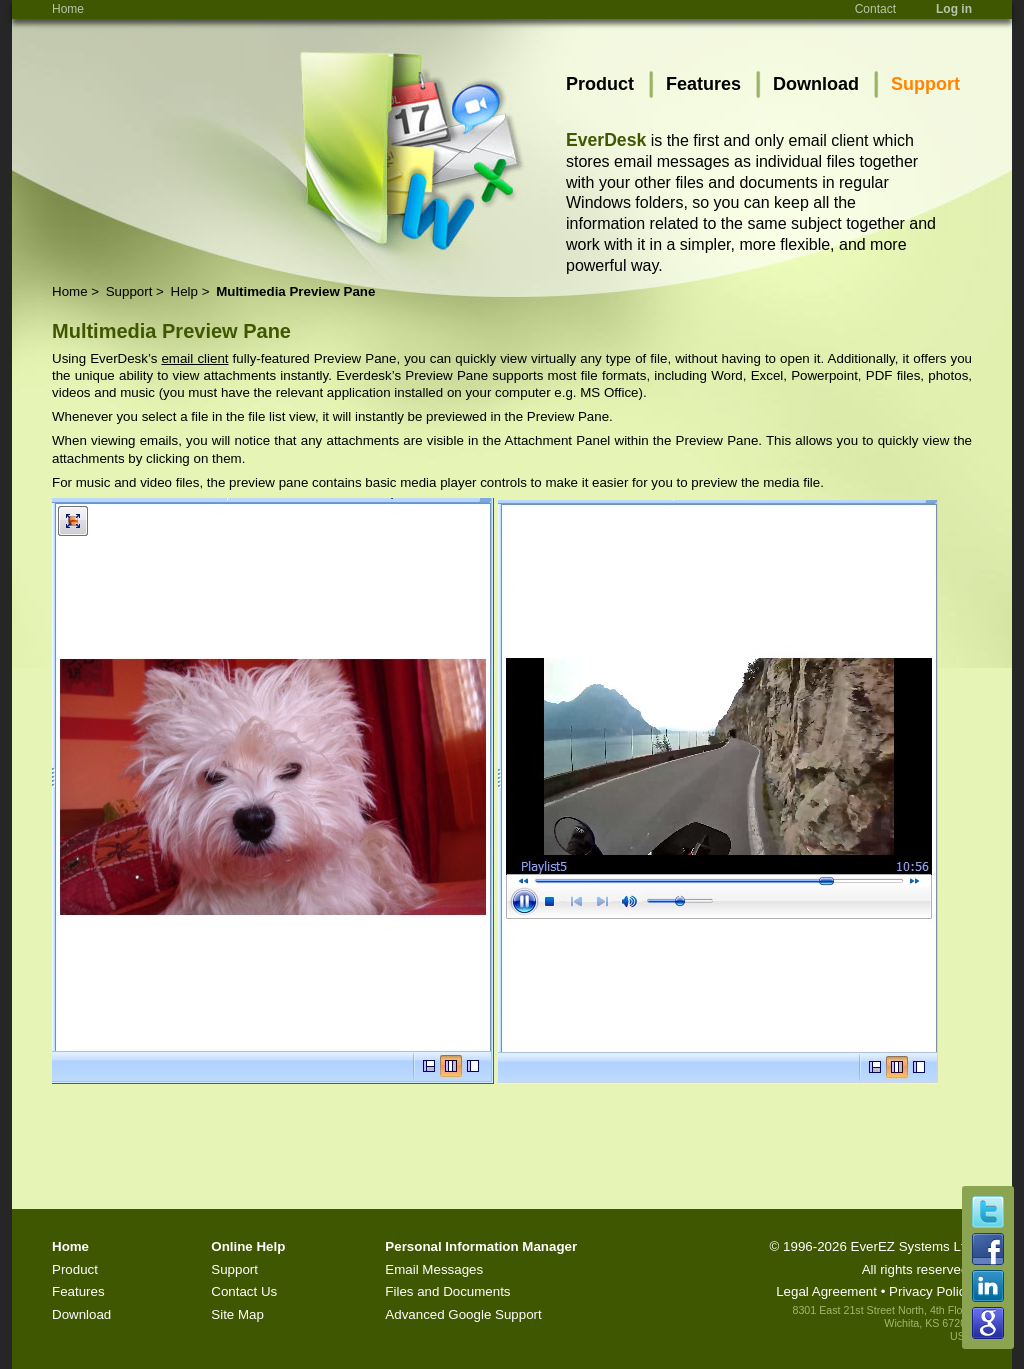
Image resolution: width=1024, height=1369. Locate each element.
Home (68, 9)
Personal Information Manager (481, 1246)
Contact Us (244, 1291)
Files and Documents (447, 1291)
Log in (954, 9)
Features (703, 84)
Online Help (248, 1246)
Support (925, 84)
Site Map (237, 1314)
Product (600, 84)
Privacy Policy (930, 1291)
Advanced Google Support (463, 1314)
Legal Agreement (826, 1291)
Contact (875, 9)
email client (194, 358)
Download (816, 84)
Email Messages (434, 1269)
